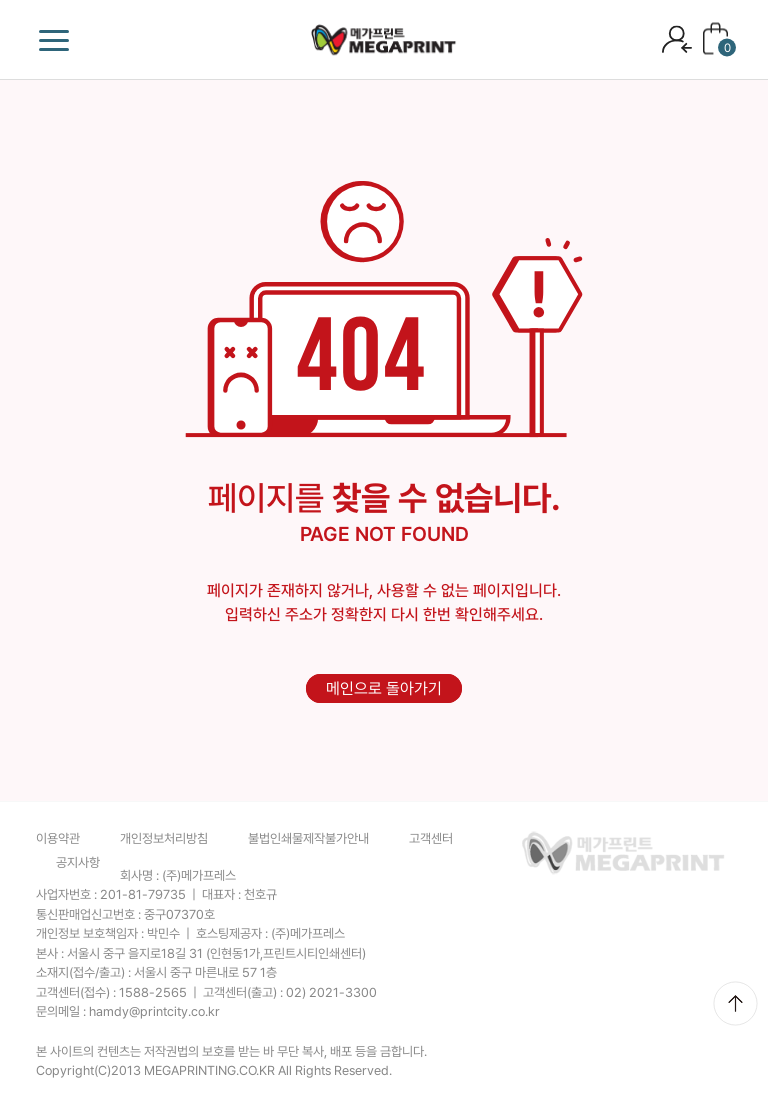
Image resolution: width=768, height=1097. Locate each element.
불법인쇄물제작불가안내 (308, 838)
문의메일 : (128, 1011)
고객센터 (431, 838)
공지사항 (78, 862)
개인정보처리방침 (164, 838)
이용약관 (58, 838)
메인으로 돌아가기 (384, 688)
